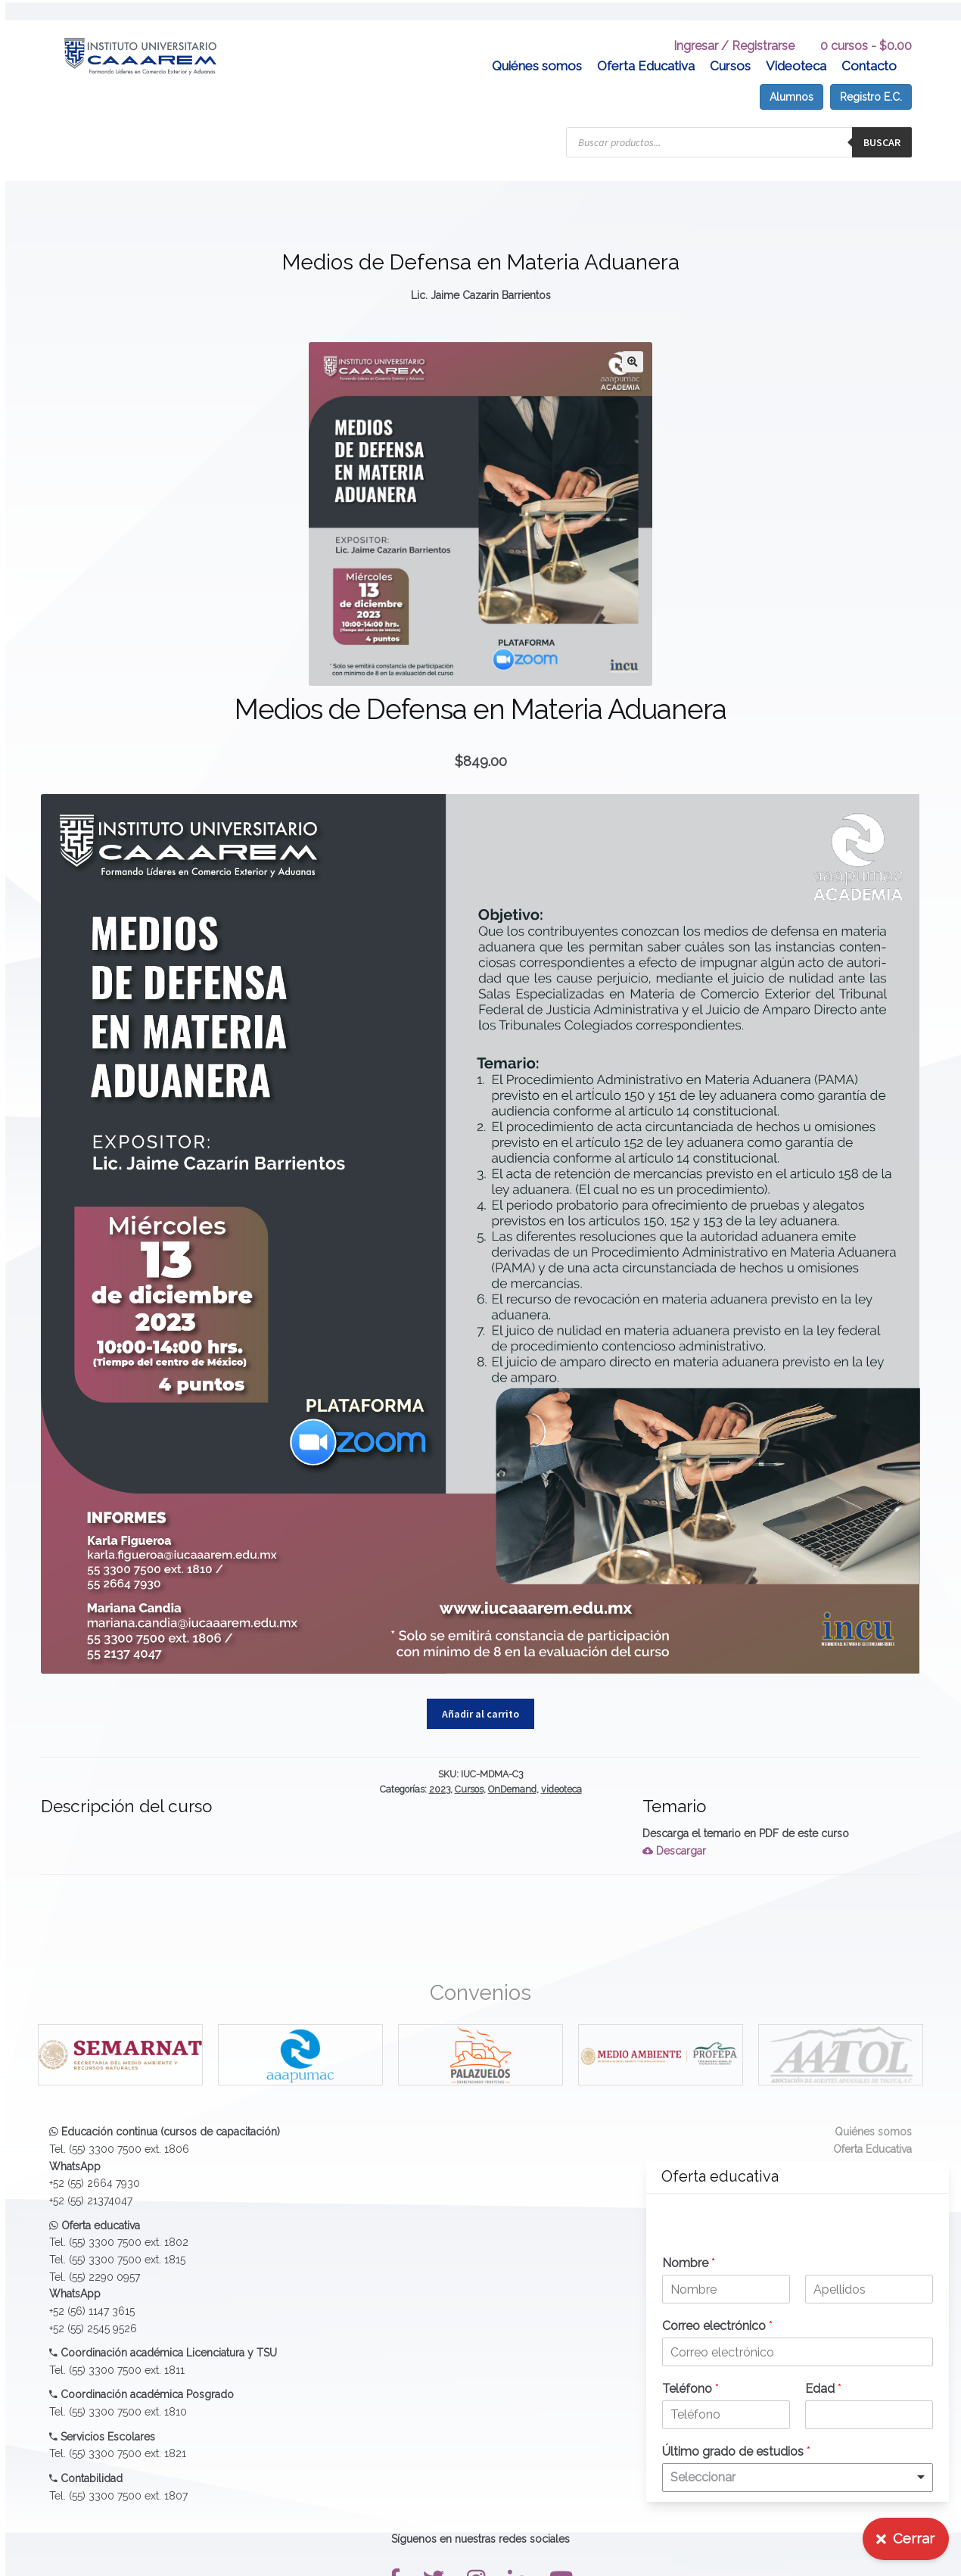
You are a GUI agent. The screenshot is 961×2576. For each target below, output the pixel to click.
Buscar (881, 122)
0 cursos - (866, 25)
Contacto (869, 45)
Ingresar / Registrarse (734, 25)
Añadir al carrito (480, 1693)
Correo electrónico (717, 2326)
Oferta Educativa (646, 45)
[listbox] (797, 2477)
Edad (823, 2388)
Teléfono (690, 2388)
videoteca (561, 1768)
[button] (632, 341)
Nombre (688, 2263)
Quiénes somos (537, 45)
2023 (439, 1768)
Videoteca (796, 45)
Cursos (730, 45)
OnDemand (512, 1768)
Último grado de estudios (736, 2451)
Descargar (674, 1830)
